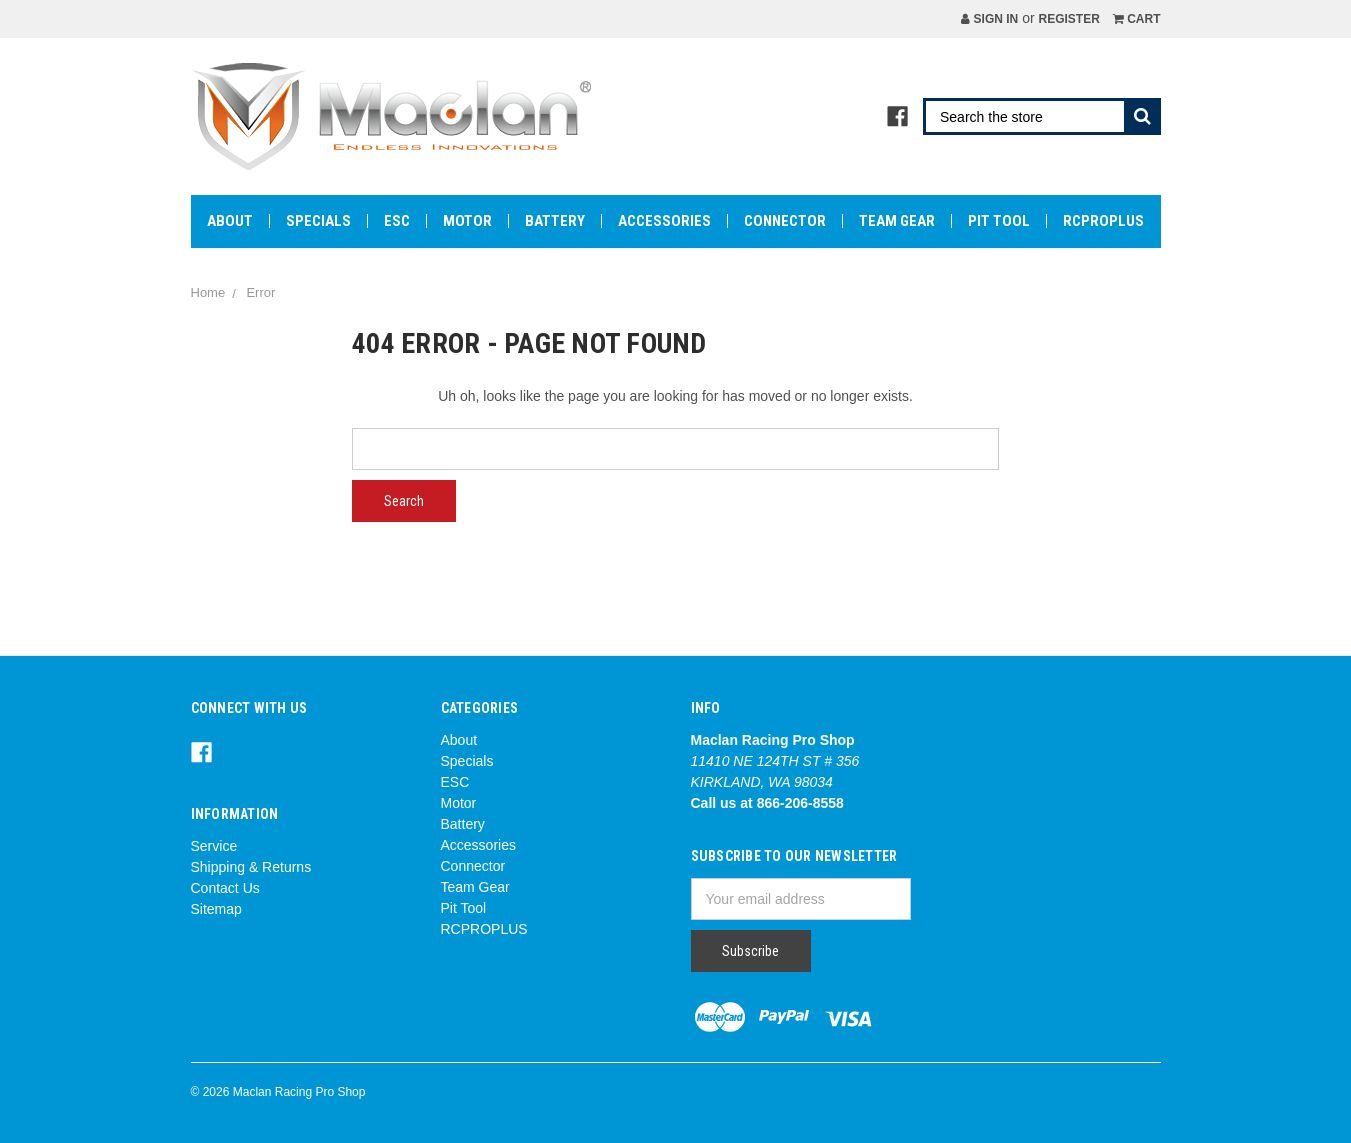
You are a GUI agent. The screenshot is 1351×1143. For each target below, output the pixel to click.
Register (1068, 19)
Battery (555, 221)
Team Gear (897, 221)
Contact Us (225, 888)
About (230, 221)
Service (214, 846)
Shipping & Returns (251, 867)
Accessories (664, 221)
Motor (467, 221)
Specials (318, 221)
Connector (785, 221)
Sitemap (216, 909)
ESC (397, 221)
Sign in (989, 19)
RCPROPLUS (1103, 221)
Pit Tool (999, 221)
